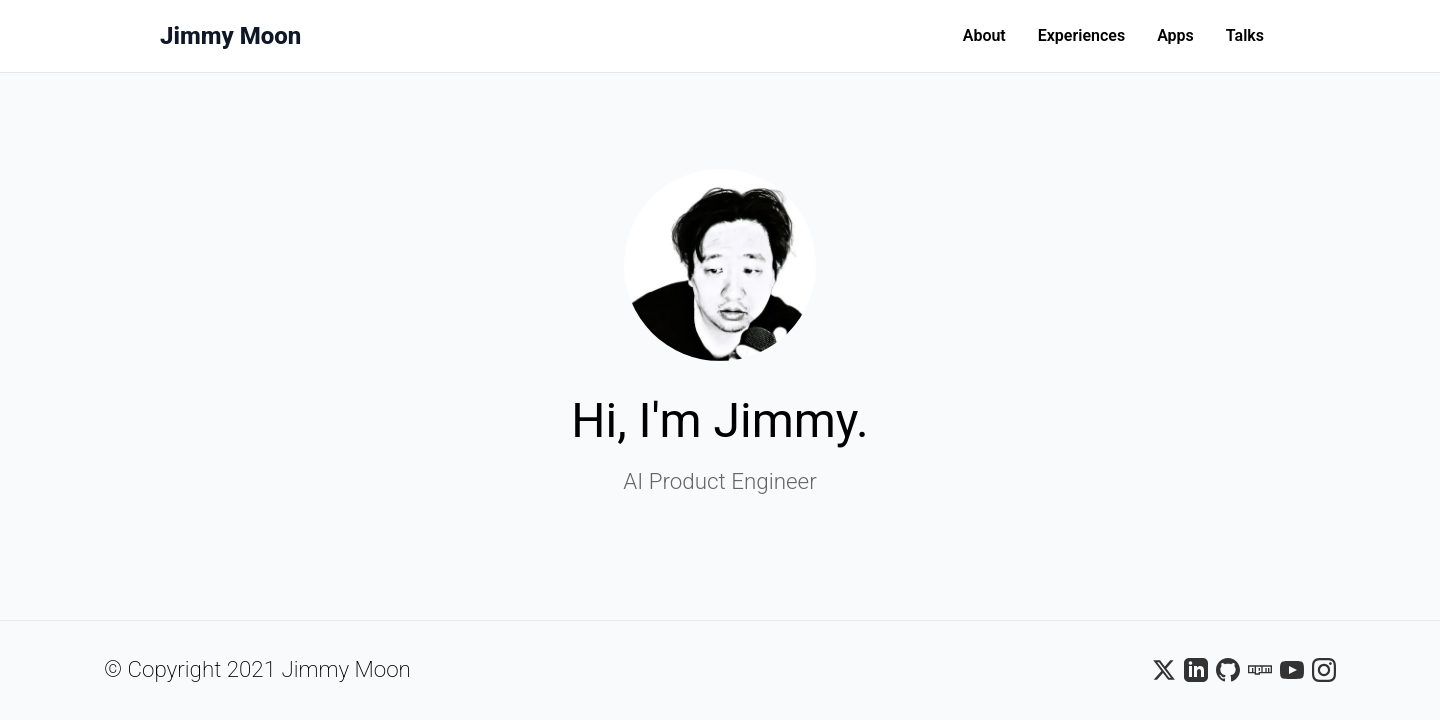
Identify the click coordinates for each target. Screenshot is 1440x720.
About (984, 35)
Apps (1175, 35)
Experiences (1081, 35)
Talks (1245, 35)
